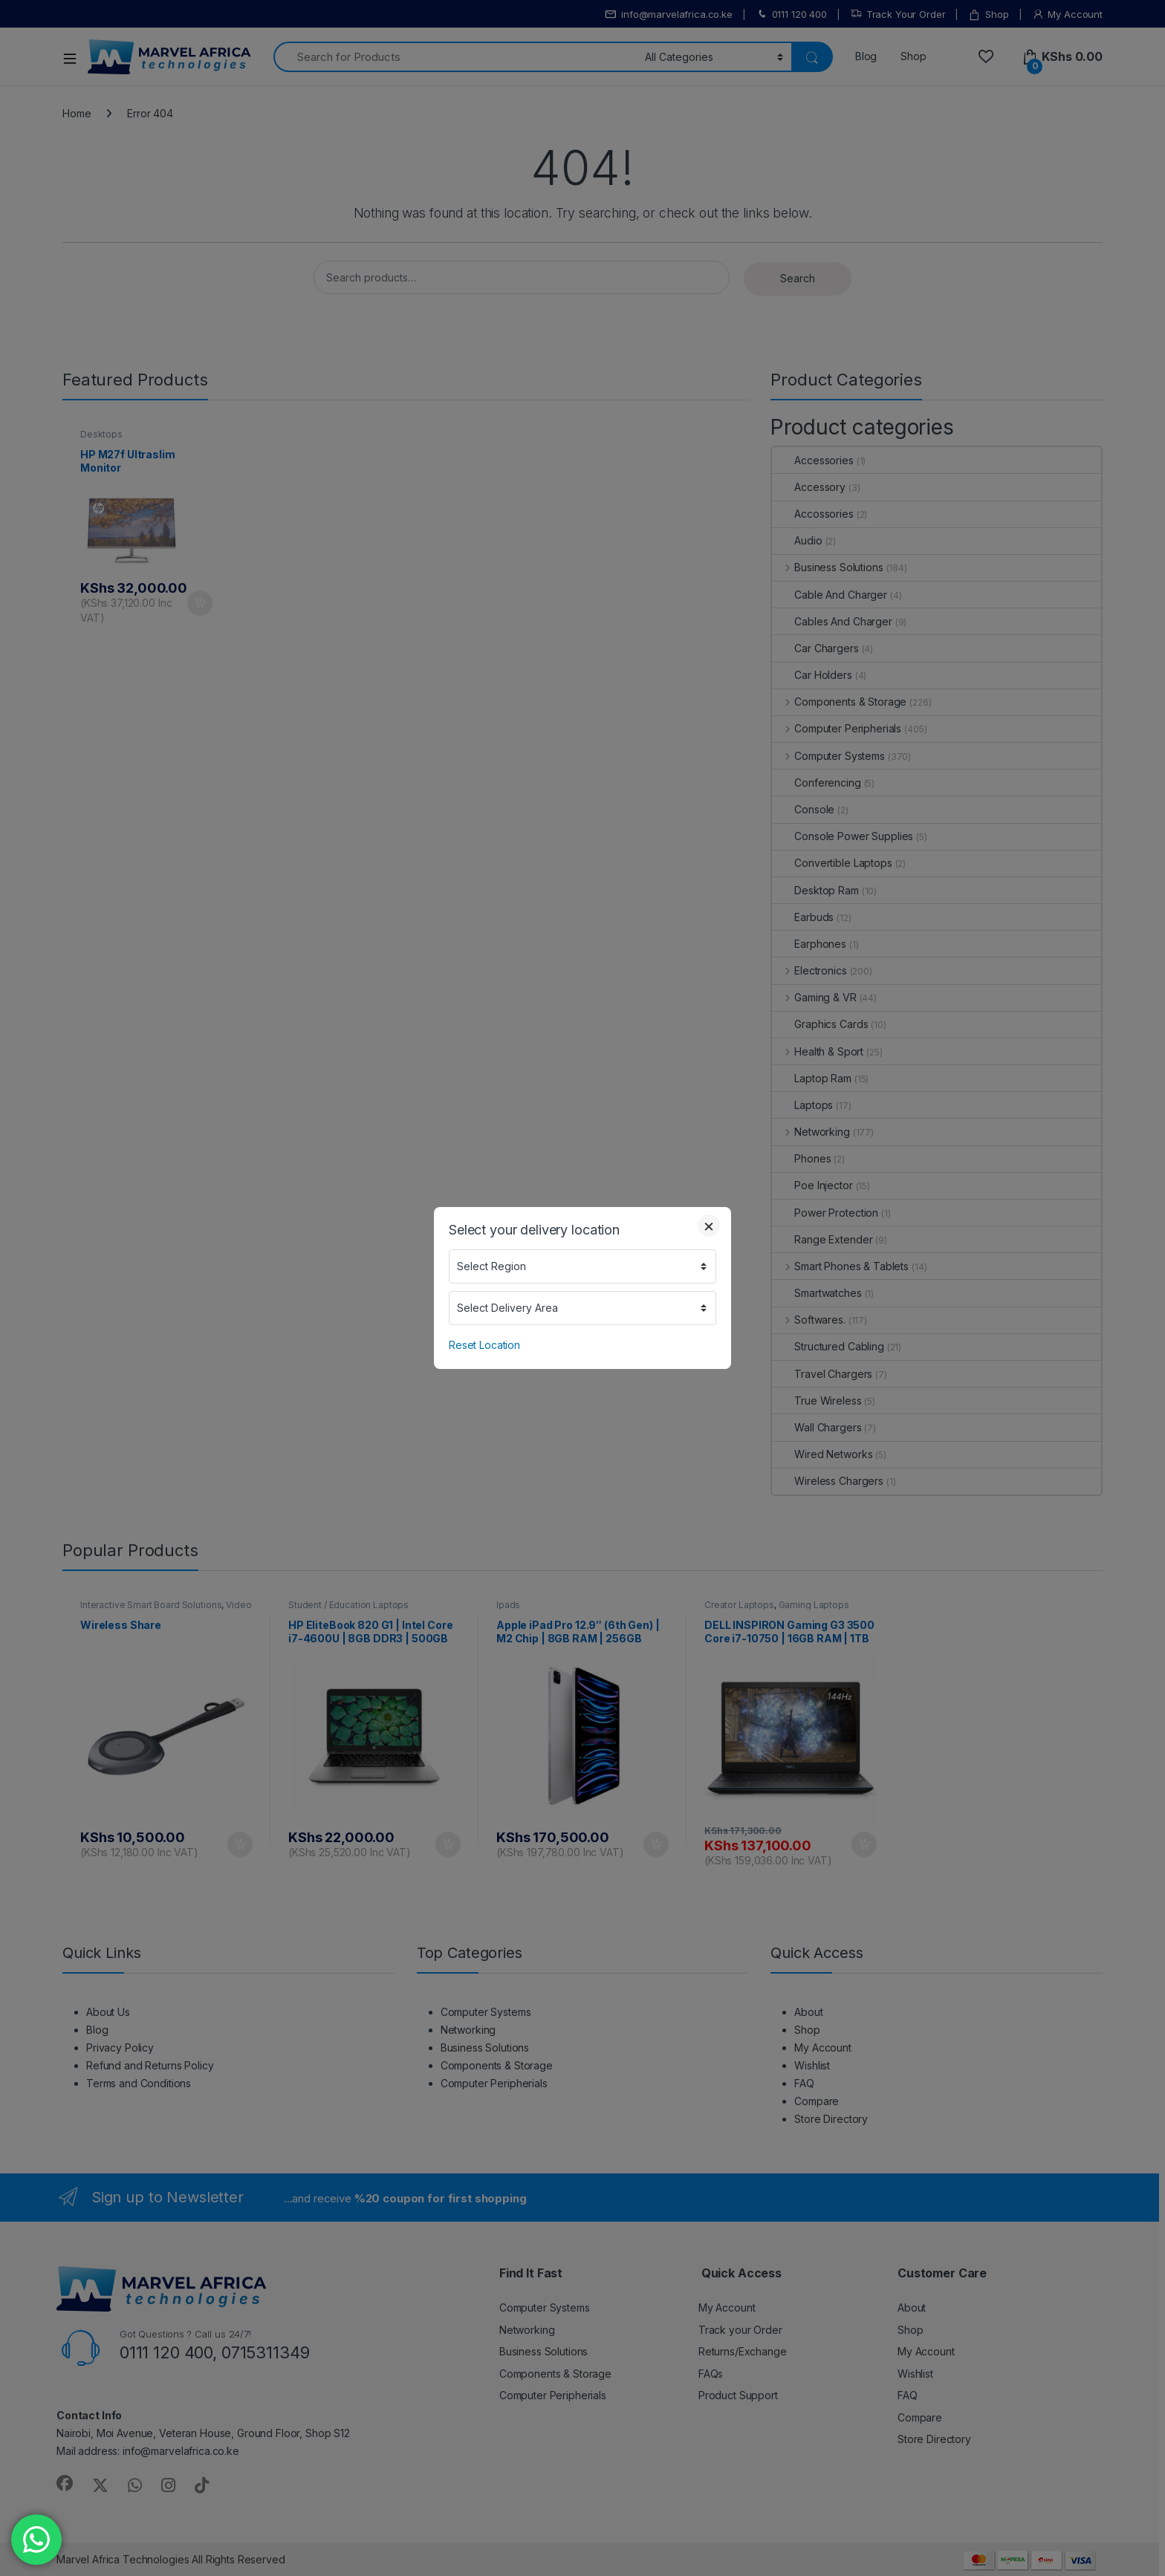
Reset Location (484, 1345)
